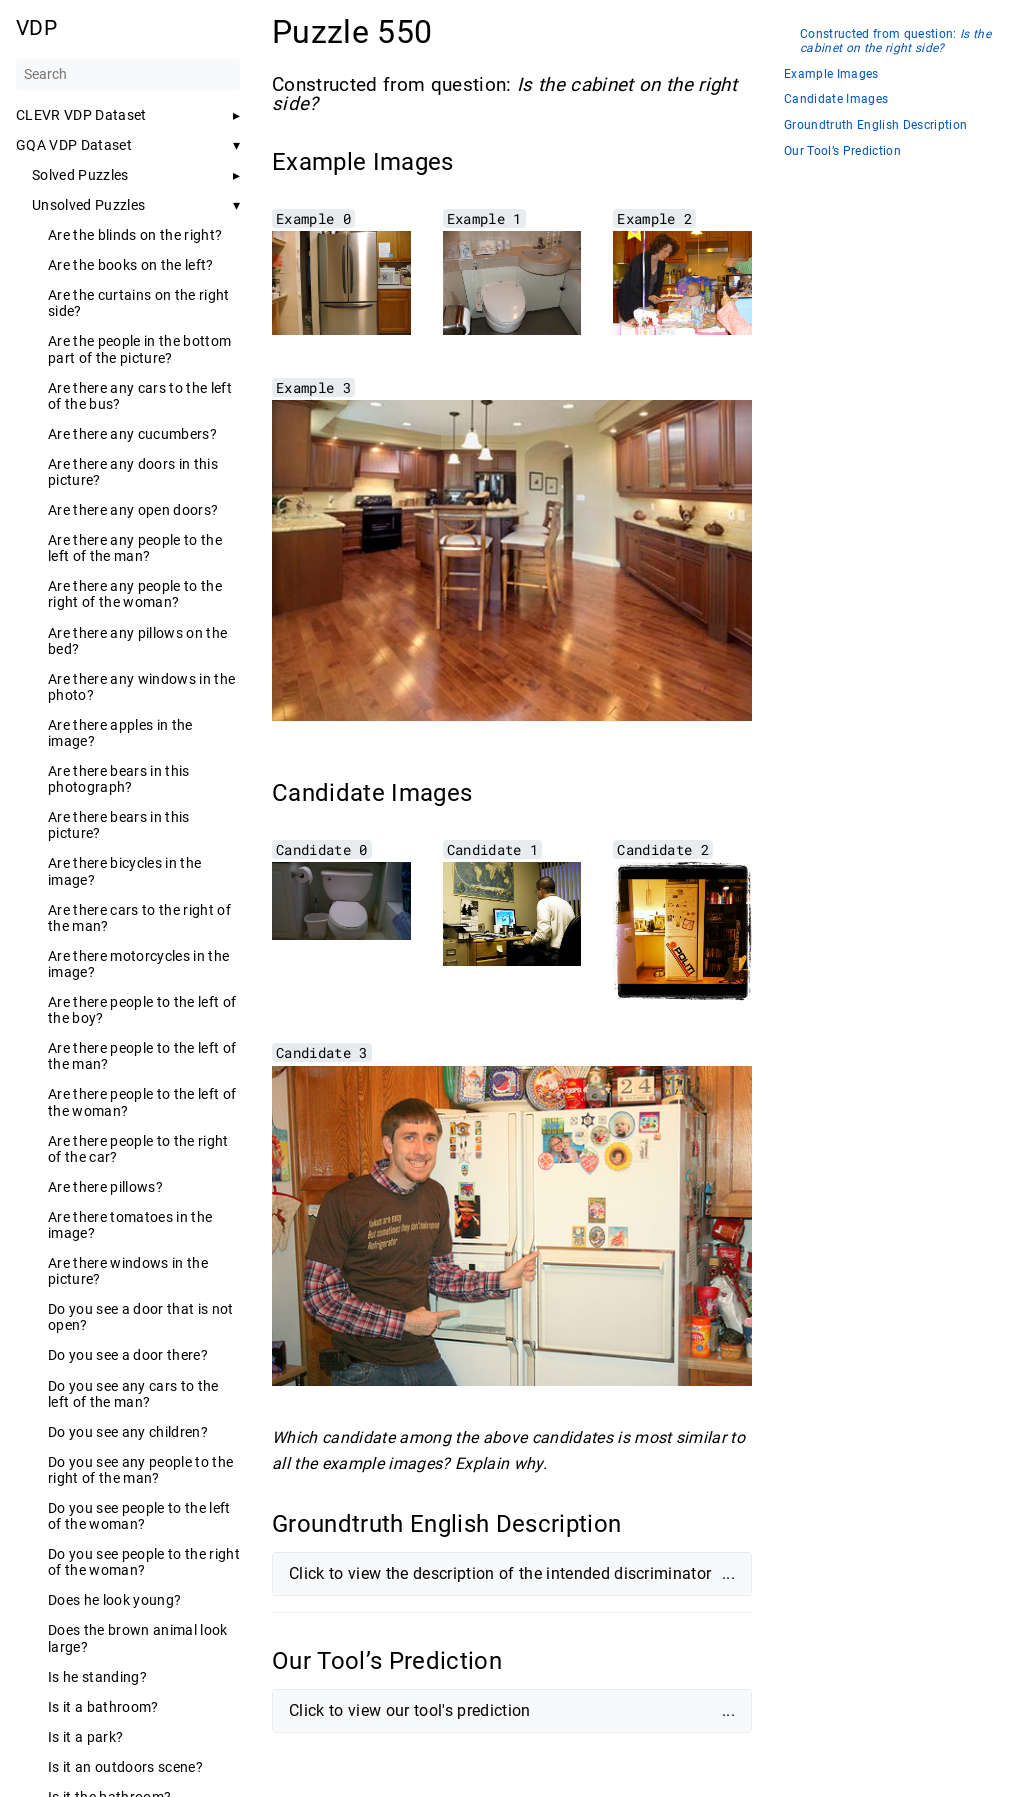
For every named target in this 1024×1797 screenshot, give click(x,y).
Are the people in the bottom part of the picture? (139, 349)
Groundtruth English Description (875, 125)
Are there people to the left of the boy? (142, 1010)
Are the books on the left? (131, 265)
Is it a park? (85, 1737)
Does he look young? (114, 1600)
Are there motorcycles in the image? (138, 964)
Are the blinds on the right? (135, 235)
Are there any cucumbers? (132, 434)
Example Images (831, 74)
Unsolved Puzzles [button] (88, 205)
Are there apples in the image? (120, 733)
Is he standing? (97, 1677)
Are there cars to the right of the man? (139, 918)
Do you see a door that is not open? (141, 1317)
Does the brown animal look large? (138, 1638)
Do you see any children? (128, 1432)
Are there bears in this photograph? (119, 779)
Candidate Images (836, 99)
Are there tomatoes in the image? (130, 1225)
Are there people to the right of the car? (138, 1149)
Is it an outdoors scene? (125, 1767)
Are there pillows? (105, 1187)
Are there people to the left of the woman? (142, 1102)
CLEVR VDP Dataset (81, 115)
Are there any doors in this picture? (133, 472)
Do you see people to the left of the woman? (139, 1516)
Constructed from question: (895, 41)
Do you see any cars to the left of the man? (133, 1394)
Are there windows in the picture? (128, 1271)
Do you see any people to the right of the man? (140, 1470)
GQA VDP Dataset (74, 145)
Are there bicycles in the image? (124, 871)
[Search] (128, 74)
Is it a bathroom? (103, 1707)
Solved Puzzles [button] (80, 175)
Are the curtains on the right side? (139, 303)
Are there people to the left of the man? (142, 1056)
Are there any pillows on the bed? (137, 641)
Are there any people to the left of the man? (135, 548)
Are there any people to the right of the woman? (135, 594)
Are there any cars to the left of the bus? (140, 396)
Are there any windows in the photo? (141, 687)
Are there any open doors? (133, 510)
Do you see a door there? (128, 1355)
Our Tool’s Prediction (842, 151)
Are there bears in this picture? (119, 825)
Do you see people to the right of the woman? (144, 1562)
